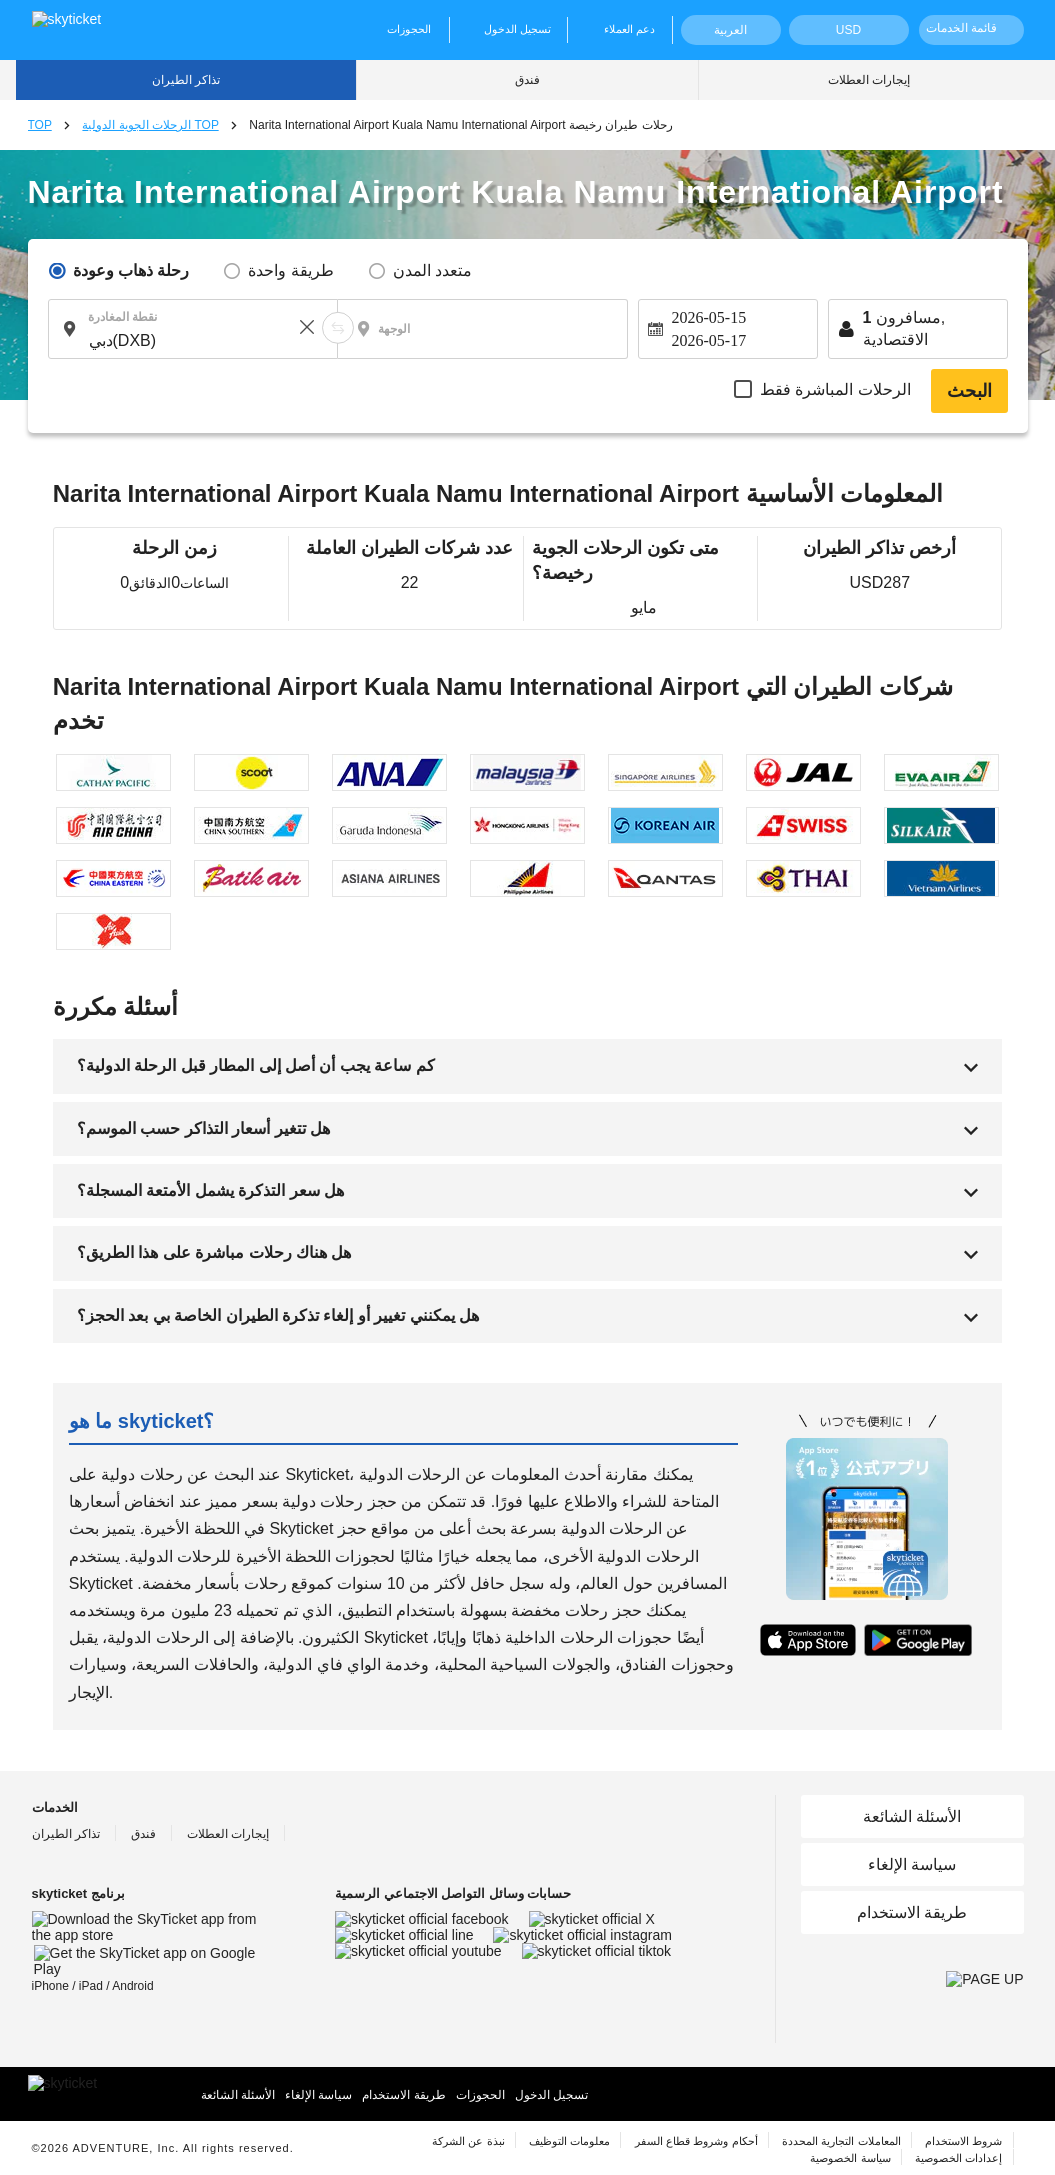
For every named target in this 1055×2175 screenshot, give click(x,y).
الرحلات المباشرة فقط (835, 389)
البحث (969, 391)
